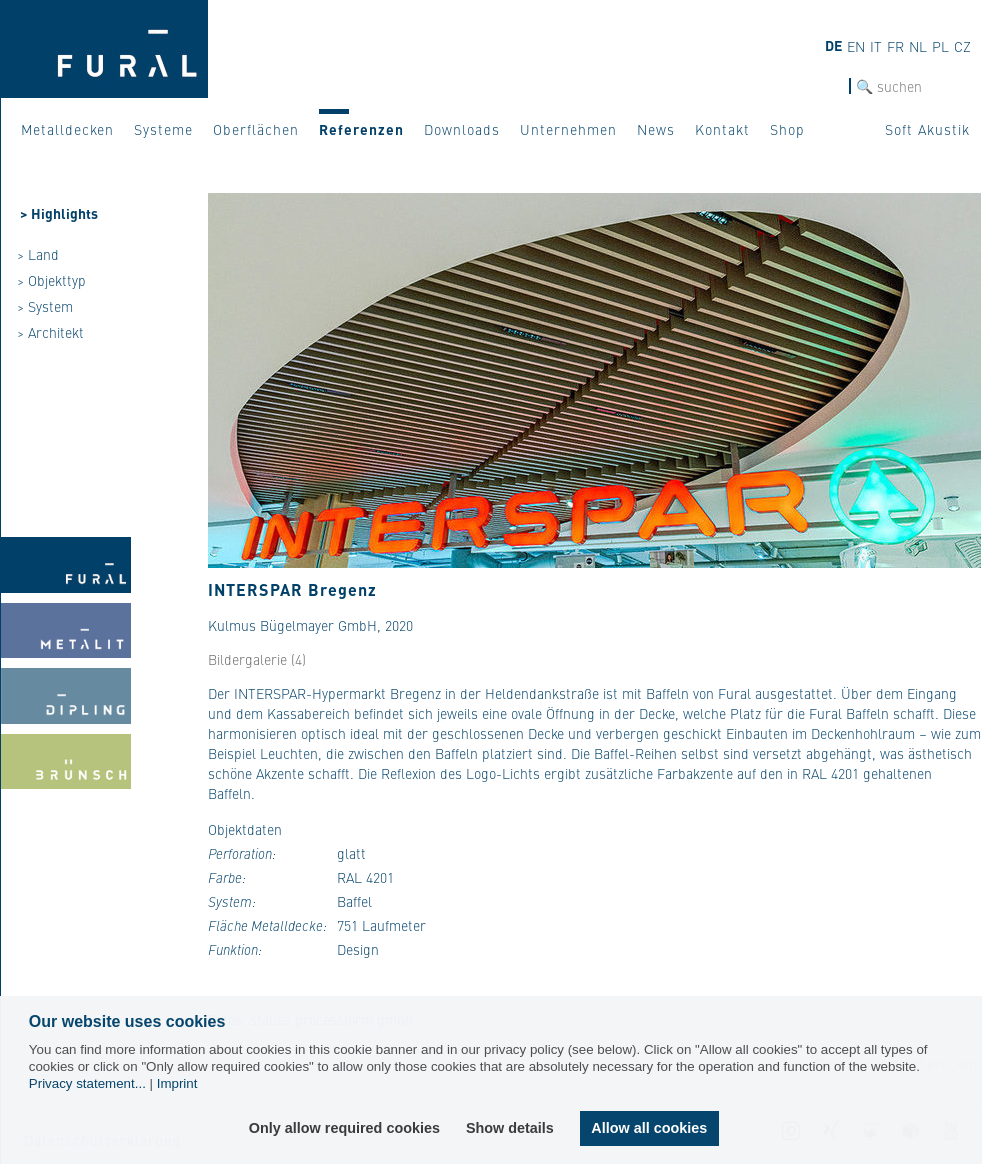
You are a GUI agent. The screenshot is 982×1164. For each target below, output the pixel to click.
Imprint (177, 1083)
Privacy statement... (87, 1083)
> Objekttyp (51, 280)
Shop (787, 129)
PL (940, 46)
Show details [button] (511, 1128)
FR (895, 46)
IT (876, 46)
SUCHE (827, 86)
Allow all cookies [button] (649, 1128)
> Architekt (50, 332)
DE (833, 45)
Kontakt (722, 129)
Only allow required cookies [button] (345, 1128)
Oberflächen (256, 129)
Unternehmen (568, 129)
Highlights (64, 213)
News (656, 129)
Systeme (163, 129)
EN (856, 46)
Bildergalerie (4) (257, 659)
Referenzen (361, 129)
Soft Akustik (927, 129)
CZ (962, 46)
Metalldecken (67, 129)
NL (918, 46)
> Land (38, 254)
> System (45, 306)
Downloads (462, 129)
